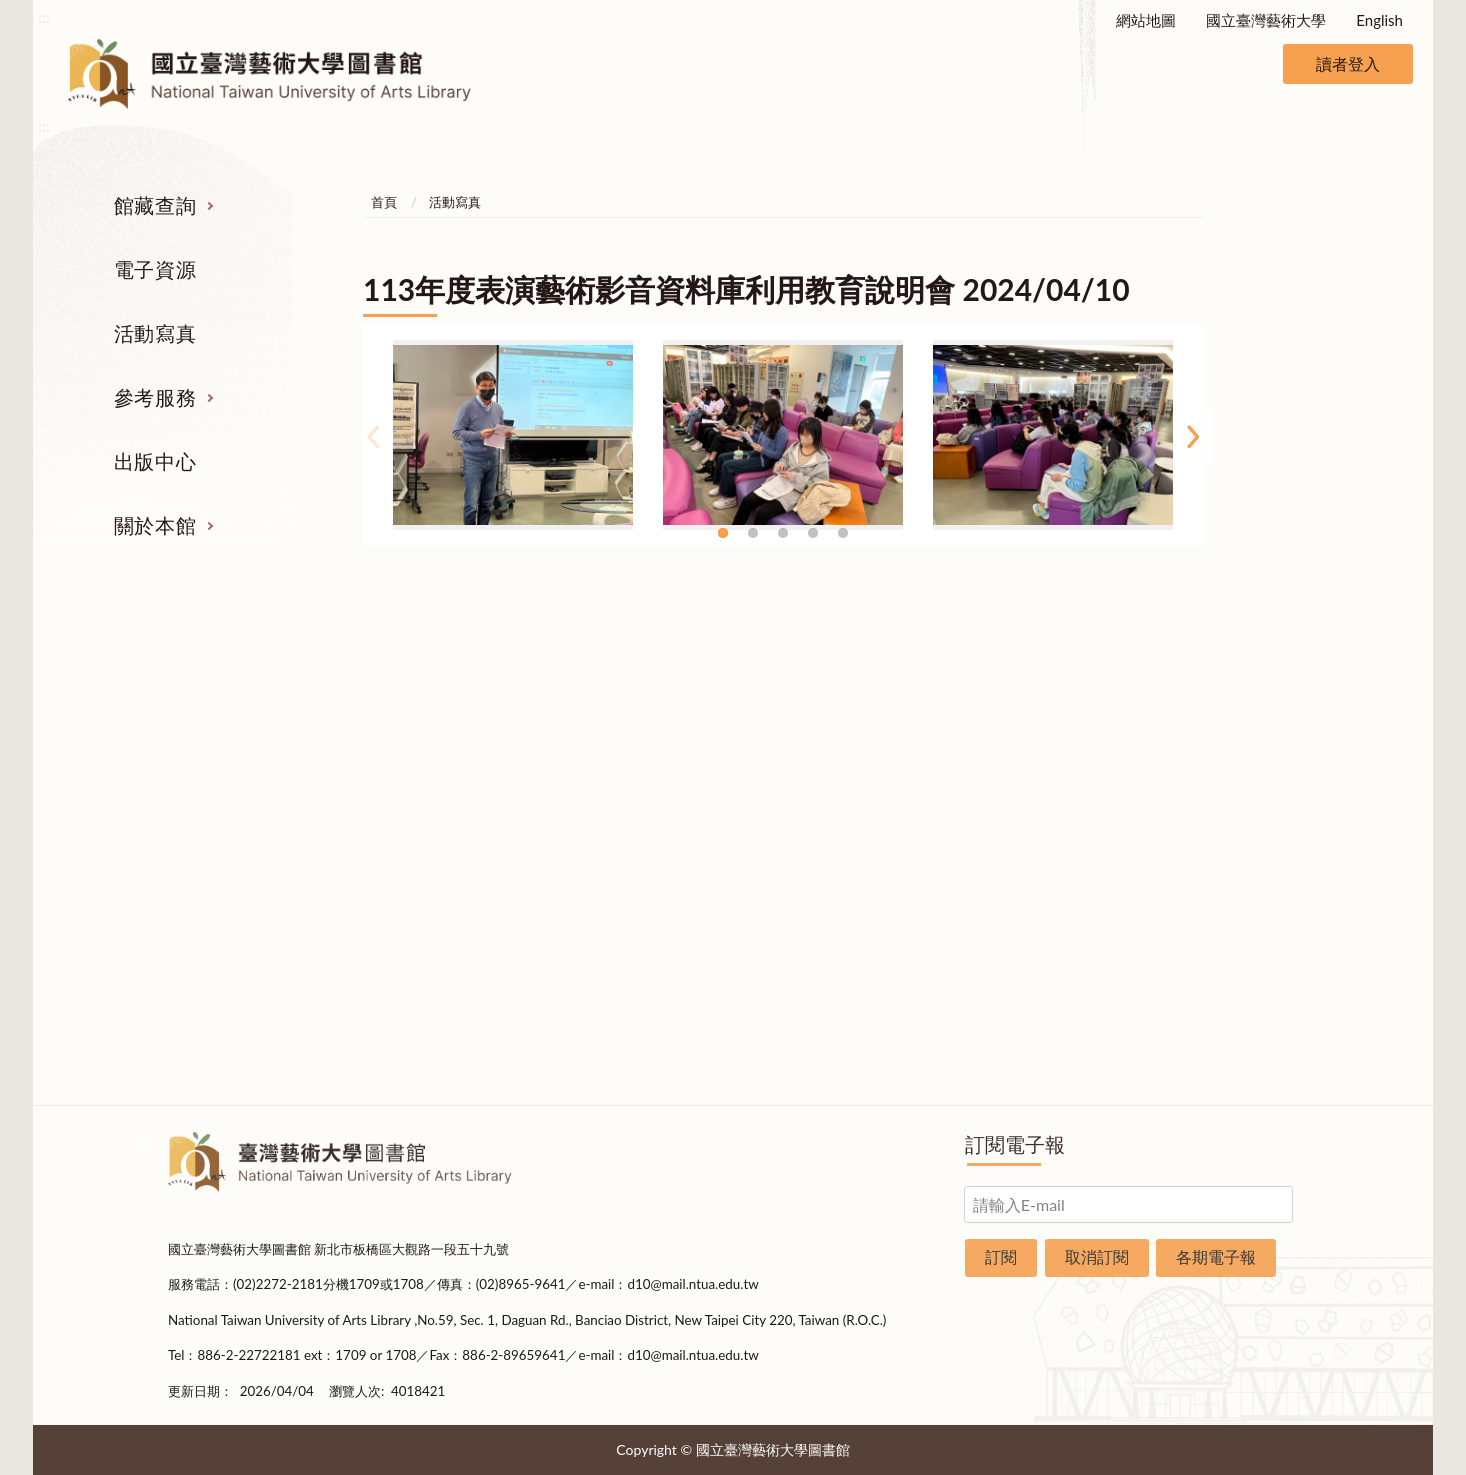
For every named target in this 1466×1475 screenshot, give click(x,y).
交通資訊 (1221, 939)
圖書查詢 (246, 752)
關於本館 (155, 525)
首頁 (384, 202)
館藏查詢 (155, 205)
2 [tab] (753, 533)
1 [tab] (723, 533)
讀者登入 (1348, 63)
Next (1193, 436)
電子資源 (155, 269)
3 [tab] (783, 533)
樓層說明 (1221, 752)
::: (44, 16)
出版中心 (155, 461)
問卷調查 (1221, 1052)
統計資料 (1221, 827)
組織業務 (1221, 714)
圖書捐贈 (1221, 1014)
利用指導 (831, 827)
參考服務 (155, 397)
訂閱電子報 (1015, 1144)
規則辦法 (1221, 864)
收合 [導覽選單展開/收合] (1281, 610)
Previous (373, 436)
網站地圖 (1146, 20)
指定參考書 (830, 714)
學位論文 (246, 864)
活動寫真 (155, 333)
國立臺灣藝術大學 (1266, 20)
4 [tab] (813, 533)
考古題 (830, 789)
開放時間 (1221, 902)
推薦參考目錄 (831, 864)
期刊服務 (246, 714)
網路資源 (246, 827)
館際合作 (831, 752)
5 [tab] (843, 533)
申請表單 (1221, 977)
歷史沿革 (1221, 789)
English (1379, 20)
